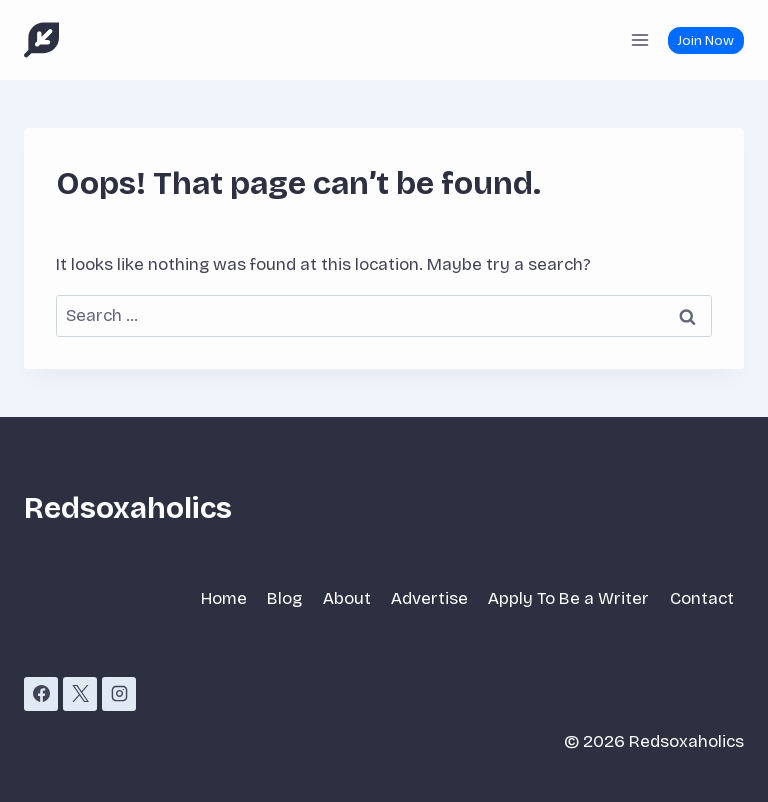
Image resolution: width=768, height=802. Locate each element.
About (347, 598)
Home (224, 598)
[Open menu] (639, 39)
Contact (702, 598)
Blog (284, 598)
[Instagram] (119, 694)
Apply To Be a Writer (568, 598)
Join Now (705, 40)
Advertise (429, 598)
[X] (80, 694)
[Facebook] (41, 694)
